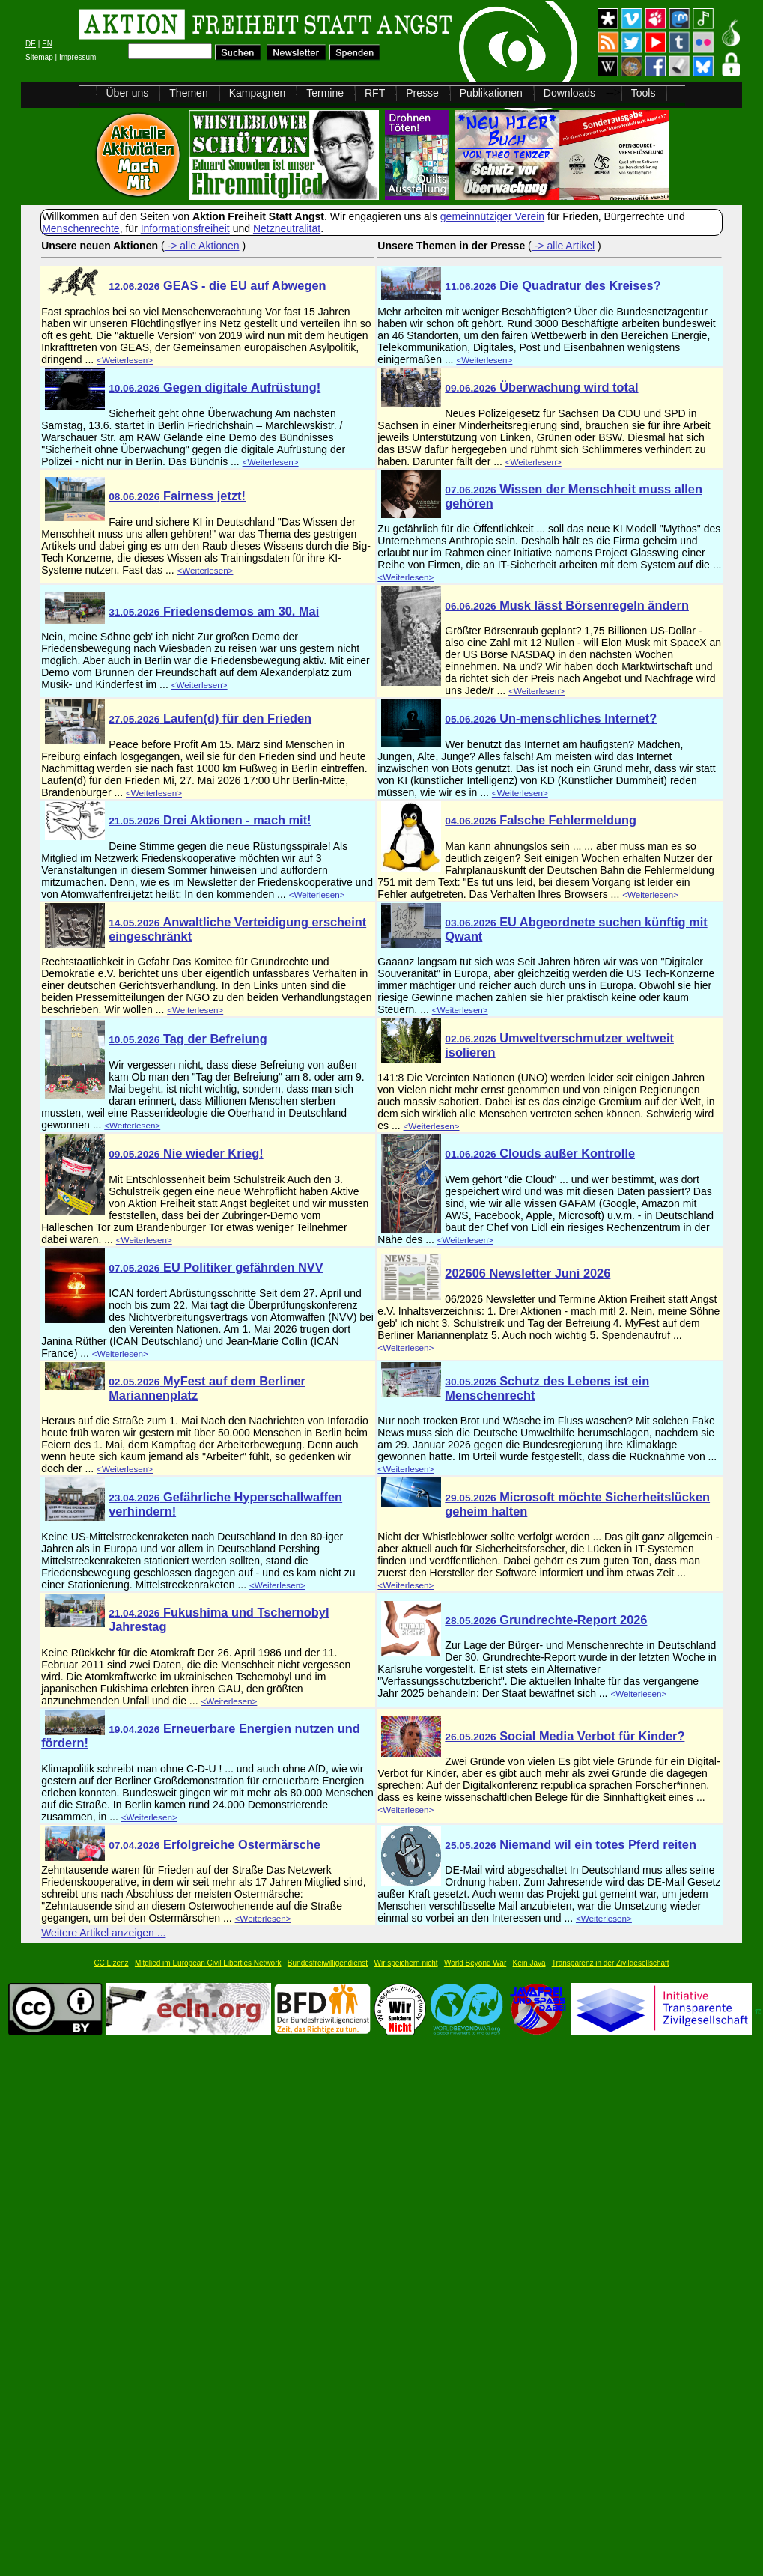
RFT (375, 93)
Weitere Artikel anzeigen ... (103, 1933)
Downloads (569, 93)
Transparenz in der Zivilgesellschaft (610, 1963)
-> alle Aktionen (202, 246)
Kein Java (529, 1963)
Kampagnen (257, 93)
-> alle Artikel (563, 246)
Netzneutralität (286, 228)
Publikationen (491, 93)
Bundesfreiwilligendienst (328, 1963)
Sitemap (39, 57)
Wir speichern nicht (406, 1963)
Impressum (77, 57)
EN (47, 44)
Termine (325, 93)
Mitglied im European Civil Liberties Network (208, 1963)
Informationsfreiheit (185, 228)
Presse (422, 93)
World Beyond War (475, 1963)
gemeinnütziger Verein (492, 216)
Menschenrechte (81, 228)
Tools (643, 93)
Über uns (127, 93)
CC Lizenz (111, 1963)
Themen (188, 93)
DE (30, 44)
